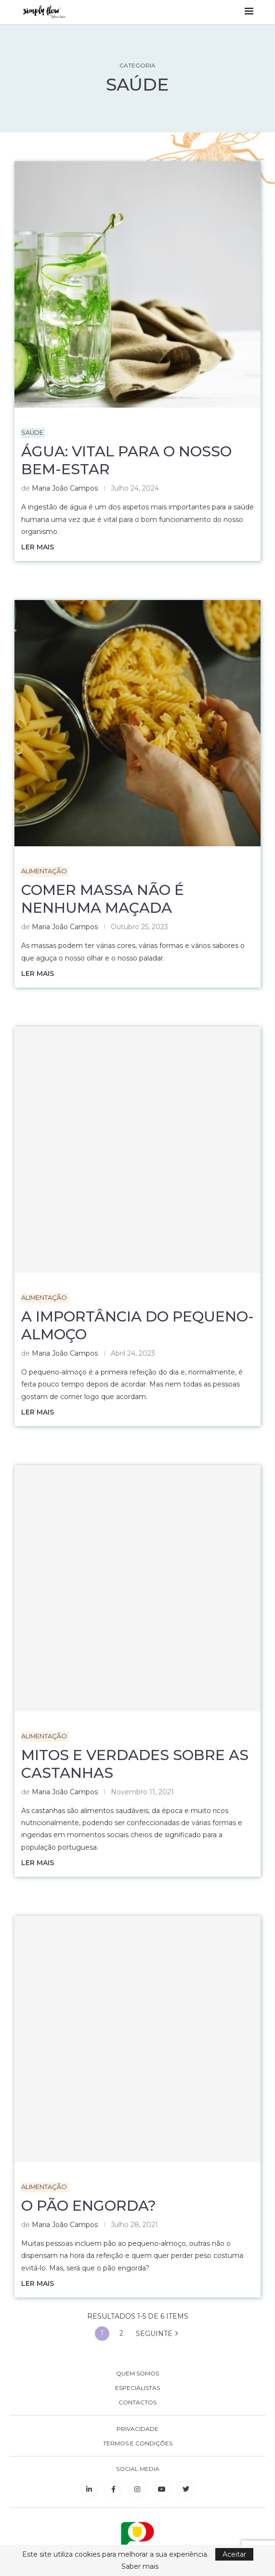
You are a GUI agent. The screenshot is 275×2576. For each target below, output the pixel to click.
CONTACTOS (137, 2403)
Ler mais (37, 547)
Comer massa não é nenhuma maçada (102, 899)
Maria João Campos (65, 488)
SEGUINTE (157, 2333)
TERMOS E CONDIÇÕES (137, 2444)
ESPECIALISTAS (137, 2388)
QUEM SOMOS (137, 2374)
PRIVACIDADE (137, 2429)
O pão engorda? (88, 2206)
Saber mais (139, 2566)
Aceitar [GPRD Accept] (234, 2554)
